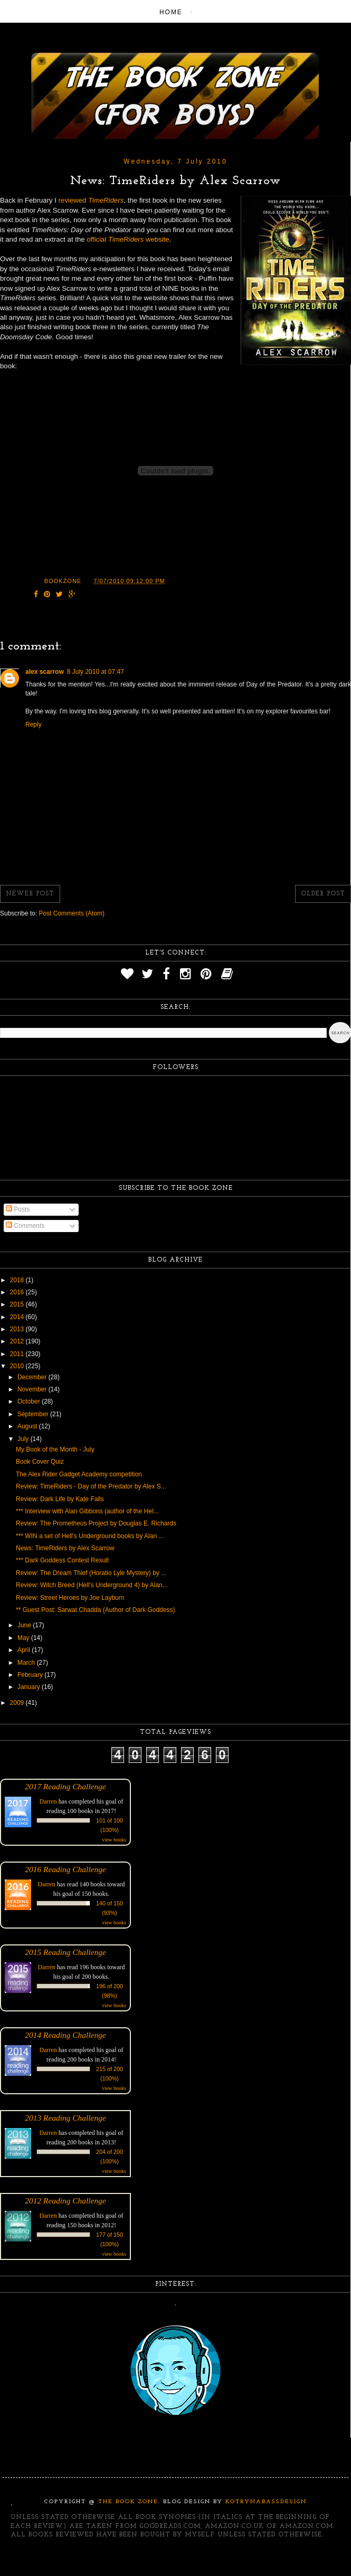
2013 (18, 1329)
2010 (18, 1366)
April (24, 1650)
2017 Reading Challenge (65, 1786)
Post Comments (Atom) (72, 913)
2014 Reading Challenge (65, 2034)
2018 (18, 1280)
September (33, 1414)
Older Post (323, 894)
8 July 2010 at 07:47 (95, 671)
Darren (48, 1801)
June (25, 1625)
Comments (25, 1225)
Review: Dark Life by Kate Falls (60, 1499)
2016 (18, 1292)
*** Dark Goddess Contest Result (62, 1560)
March (27, 1662)
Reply (33, 724)
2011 (18, 1354)
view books (114, 1840)
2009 (18, 1702)
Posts (18, 1209)
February (30, 1674)
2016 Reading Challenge (65, 1869)
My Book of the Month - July (55, 1449)
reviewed (91, 200)
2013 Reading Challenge (65, 2117)
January (29, 1687)
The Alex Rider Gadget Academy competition (79, 1474)
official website (128, 239)
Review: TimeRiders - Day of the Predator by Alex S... (91, 1486)
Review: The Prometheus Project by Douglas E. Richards (96, 1523)
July (24, 1439)
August (28, 1426)
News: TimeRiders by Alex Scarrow (65, 1548)
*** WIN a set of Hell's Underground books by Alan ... (90, 1536)
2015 (18, 1304)
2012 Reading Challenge (65, 2200)
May (24, 1638)
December (33, 1377)
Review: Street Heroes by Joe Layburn (70, 1597)
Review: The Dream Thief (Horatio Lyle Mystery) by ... (91, 1573)
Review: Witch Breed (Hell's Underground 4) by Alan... (92, 1585)
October (29, 1401)
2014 (18, 1317)
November (33, 1389)
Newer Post (30, 894)
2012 (18, 1341)
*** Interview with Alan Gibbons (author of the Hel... (87, 1511)
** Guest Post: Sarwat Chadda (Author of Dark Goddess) (95, 1610)
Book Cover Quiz (40, 1461)
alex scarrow (44, 671)
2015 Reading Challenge (65, 1952)
